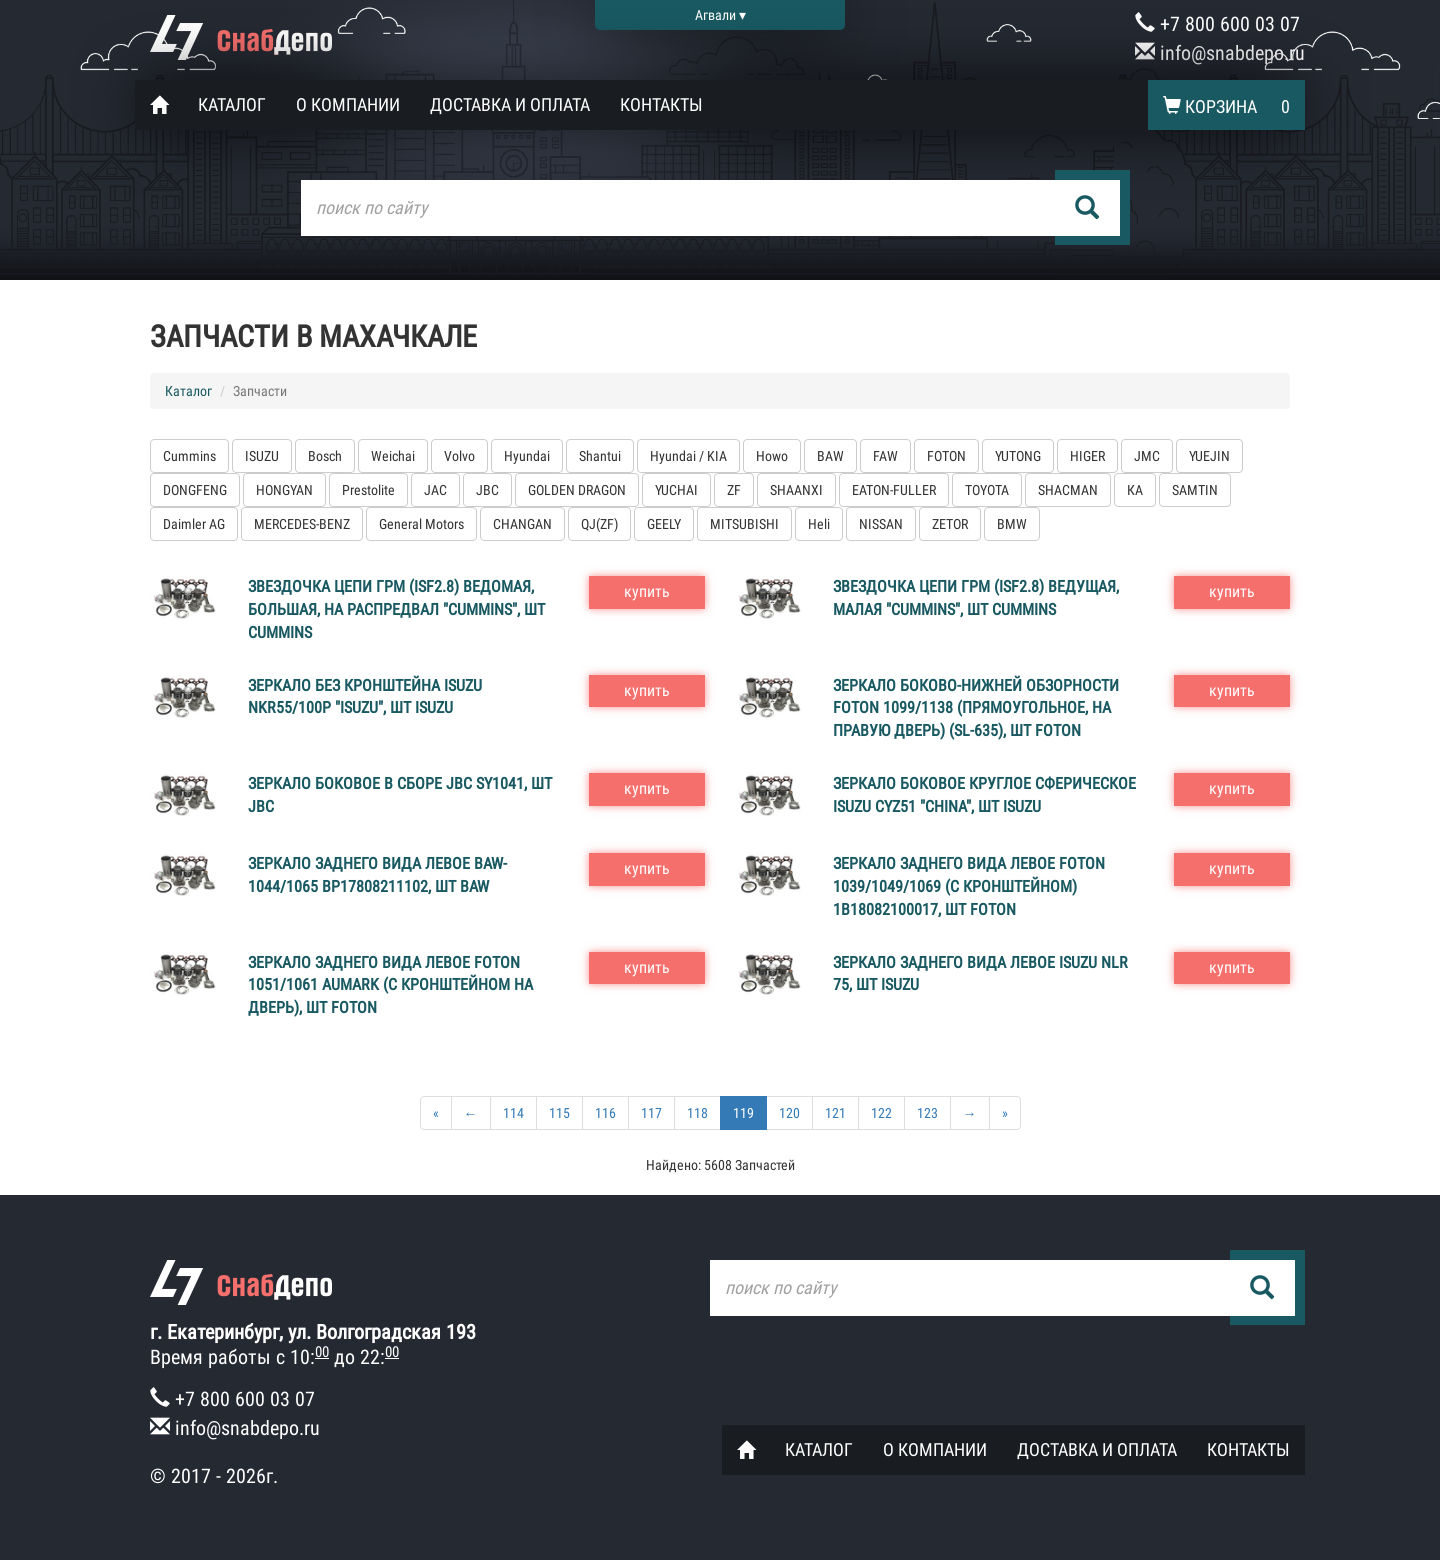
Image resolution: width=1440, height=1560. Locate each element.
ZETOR (950, 524)
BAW (830, 456)
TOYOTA (987, 490)
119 (743, 1113)
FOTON (946, 456)
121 (835, 1113)
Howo (772, 456)
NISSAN (881, 524)
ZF (734, 490)
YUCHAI (676, 490)
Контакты (661, 104)
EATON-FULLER (894, 490)
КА (1135, 490)
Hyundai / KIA (688, 456)
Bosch (325, 456)
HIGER (1087, 456)
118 (697, 1113)
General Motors (421, 524)
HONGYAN (284, 490)
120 (789, 1113)
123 (927, 1113)
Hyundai (527, 456)
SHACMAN (1068, 490)
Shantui (600, 456)
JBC (487, 490)
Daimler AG (194, 524)
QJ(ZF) (599, 524)
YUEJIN (1209, 456)
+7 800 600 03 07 (1217, 24)
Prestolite (368, 490)
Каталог (232, 104)
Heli (819, 524)
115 (559, 1113)
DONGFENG (195, 490)
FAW (885, 456)
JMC (1147, 456)
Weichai (393, 456)
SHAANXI (796, 490)
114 (513, 1113)
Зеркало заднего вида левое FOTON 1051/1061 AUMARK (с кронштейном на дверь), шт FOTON (390, 985)
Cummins (189, 456)
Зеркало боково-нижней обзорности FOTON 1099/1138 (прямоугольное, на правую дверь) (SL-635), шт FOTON (976, 708)
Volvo (459, 456)
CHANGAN (522, 524)
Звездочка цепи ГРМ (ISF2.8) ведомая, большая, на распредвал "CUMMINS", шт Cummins (396, 609)
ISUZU (262, 456)
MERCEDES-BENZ (302, 524)
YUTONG (1018, 456)
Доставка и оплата (510, 104)
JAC (435, 490)
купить (647, 591)
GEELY (664, 524)
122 (881, 1113)
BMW (1012, 524)
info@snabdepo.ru (1220, 53)
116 (605, 1113)
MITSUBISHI (744, 524)
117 (651, 1113)
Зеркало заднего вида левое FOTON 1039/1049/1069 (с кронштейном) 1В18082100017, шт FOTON (969, 886)
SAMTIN (1195, 490)
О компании (348, 104)
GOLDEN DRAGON (577, 490)
